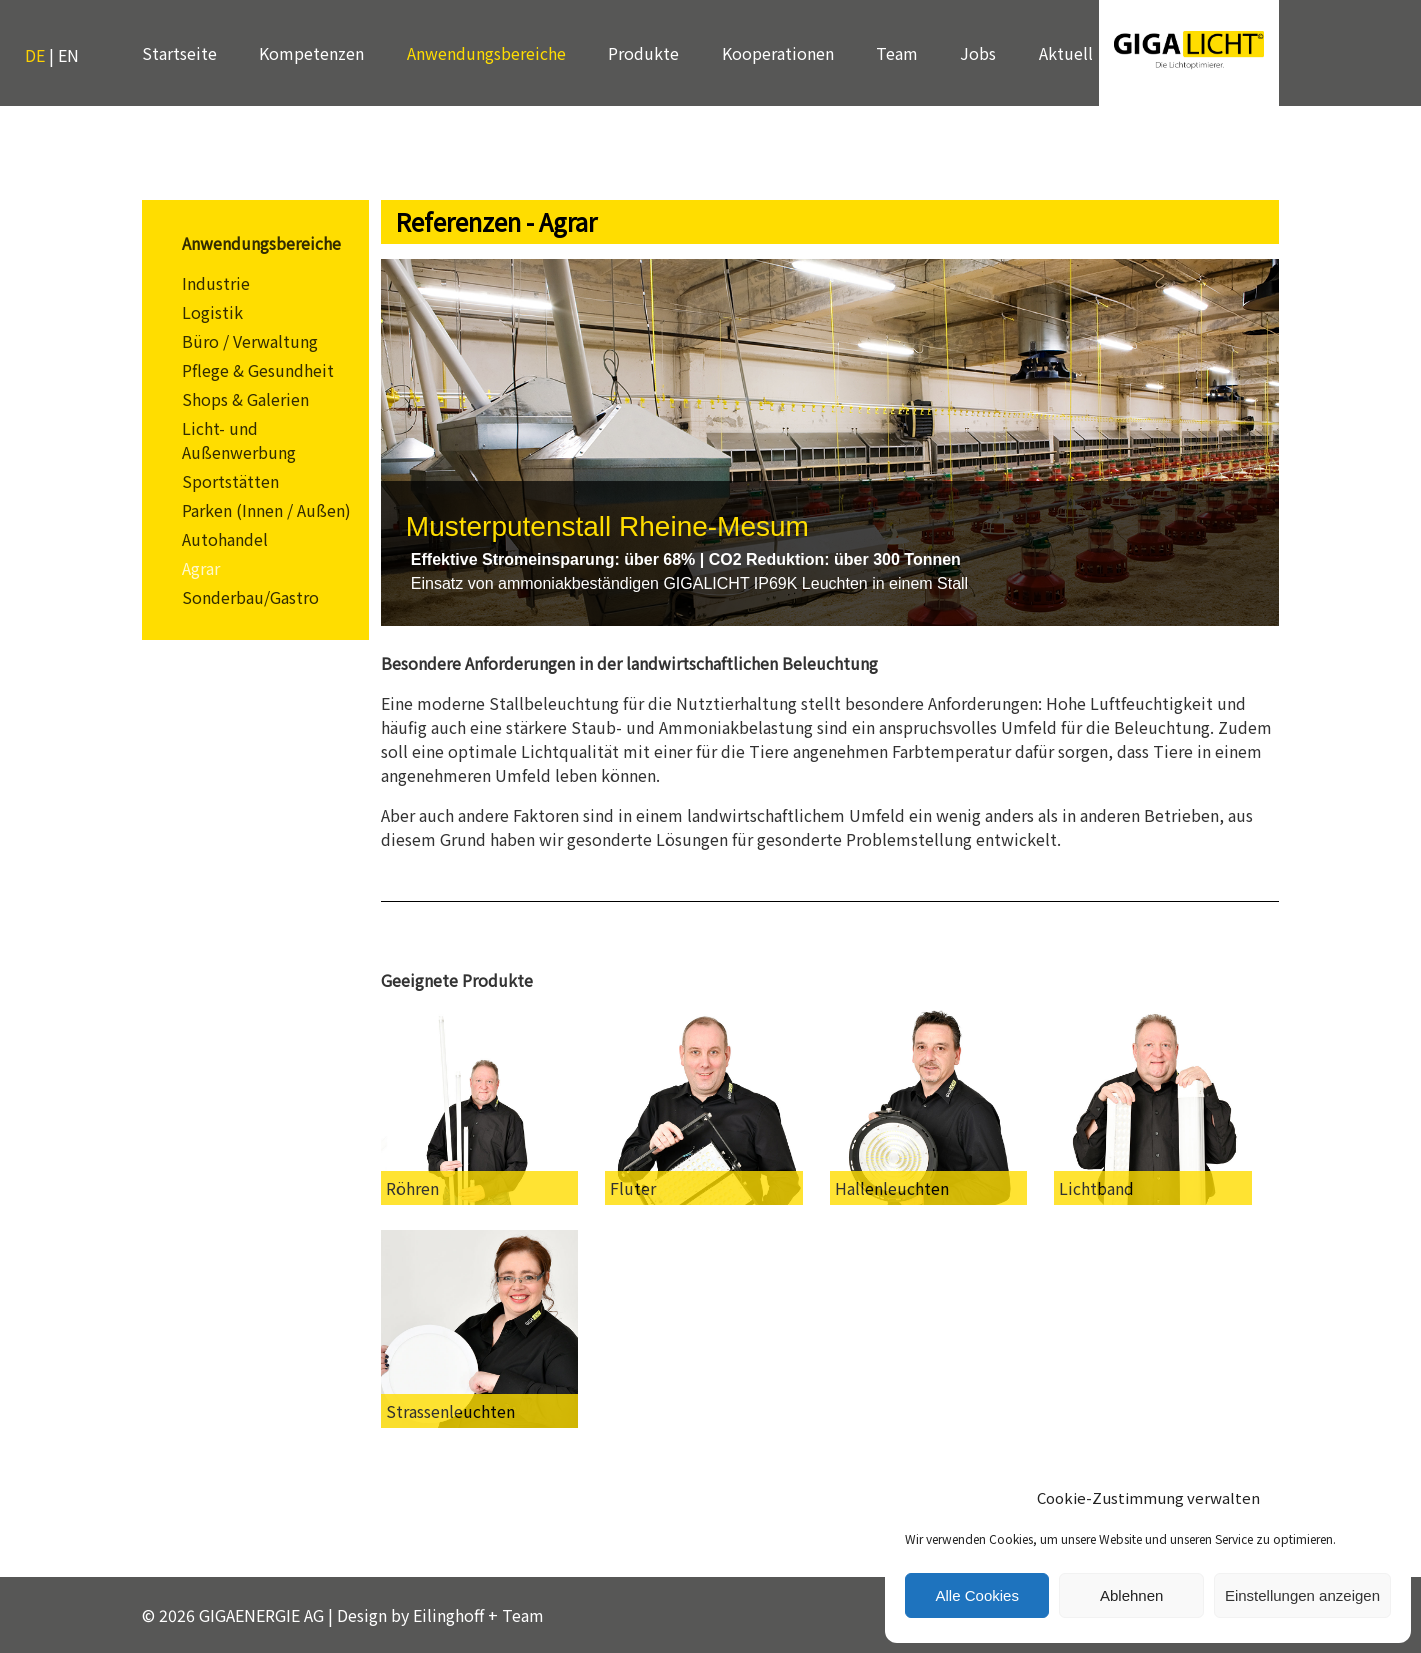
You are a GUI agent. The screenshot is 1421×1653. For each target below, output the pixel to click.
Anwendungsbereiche (486, 53)
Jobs (978, 53)
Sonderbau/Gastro (250, 597)
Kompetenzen (311, 53)
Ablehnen (1131, 1595)
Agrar (201, 568)
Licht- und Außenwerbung (239, 440)
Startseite (179, 53)
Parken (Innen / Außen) (266, 510)
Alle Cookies (977, 1595)
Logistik (212, 312)
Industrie (216, 283)
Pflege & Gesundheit (258, 370)
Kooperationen (778, 53)
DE (35, 55)
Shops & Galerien (245, 399)
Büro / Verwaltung (250, 341)
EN (68, 55)
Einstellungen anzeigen (1302, 1595)
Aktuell (1066, 53)
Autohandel (225, 539)
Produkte (643, 53)
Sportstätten (230, 481)
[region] (830, 442)
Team (897, 53)
